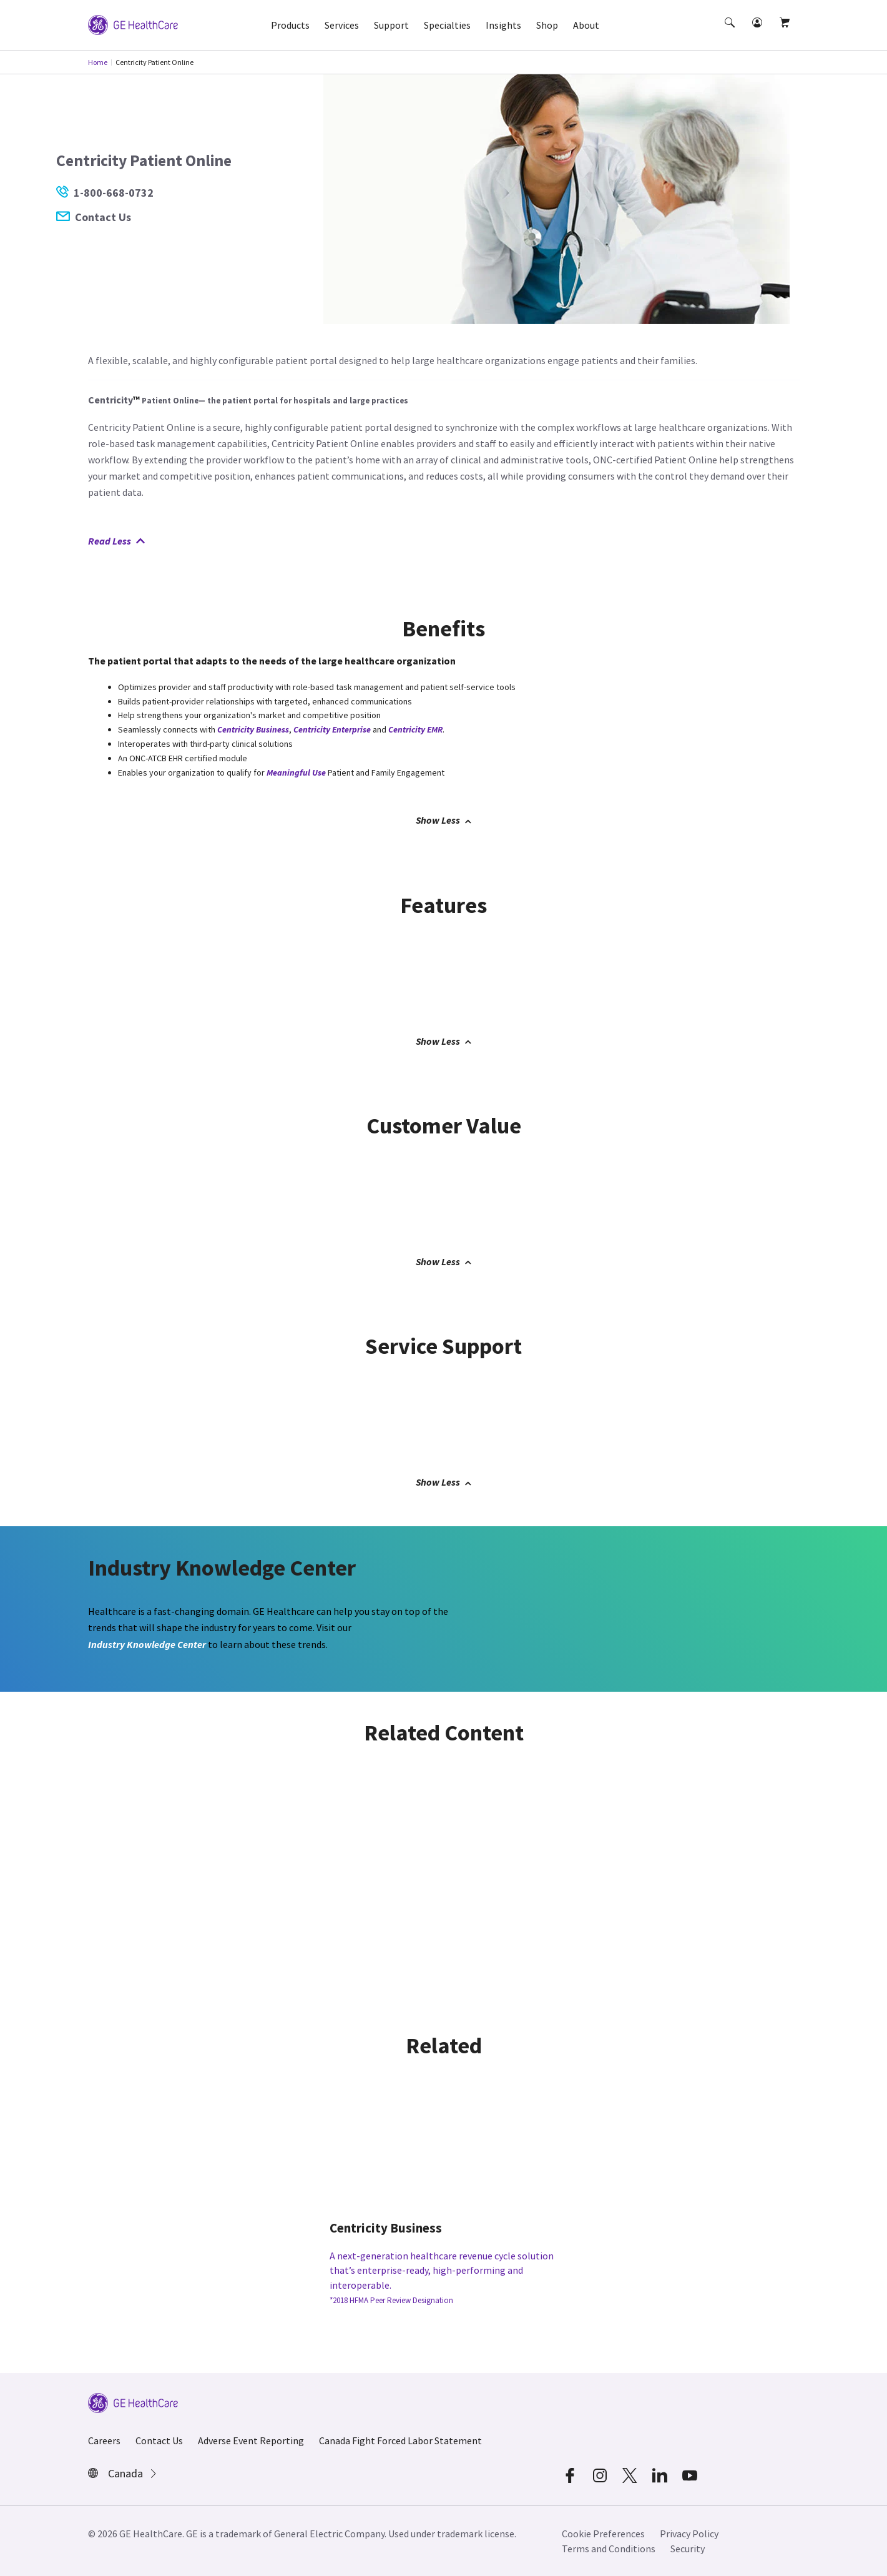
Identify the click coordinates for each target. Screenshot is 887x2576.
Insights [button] (503, 25)
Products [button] (290, 25)
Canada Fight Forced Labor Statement (400, 2440)
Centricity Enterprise (332, 729)
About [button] (586, 25)
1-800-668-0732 (105, 192)
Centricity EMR (415, 729)
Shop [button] (547, 25)
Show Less (443, 820)
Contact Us (93, 217)
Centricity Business (253, 729)
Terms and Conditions (608, 2548)
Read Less (116, 541)
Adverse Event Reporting (251, 2440)
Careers (104, 2440)
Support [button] (391, 25)
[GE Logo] (133, 23)
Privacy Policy (689, 2533)
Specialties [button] (447, 25)
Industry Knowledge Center (147, 1644)
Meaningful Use (296, 772)
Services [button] (342, 25)
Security (687, 2548)
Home (97, 62)
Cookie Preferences (603, 2533)
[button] (731, 33)
